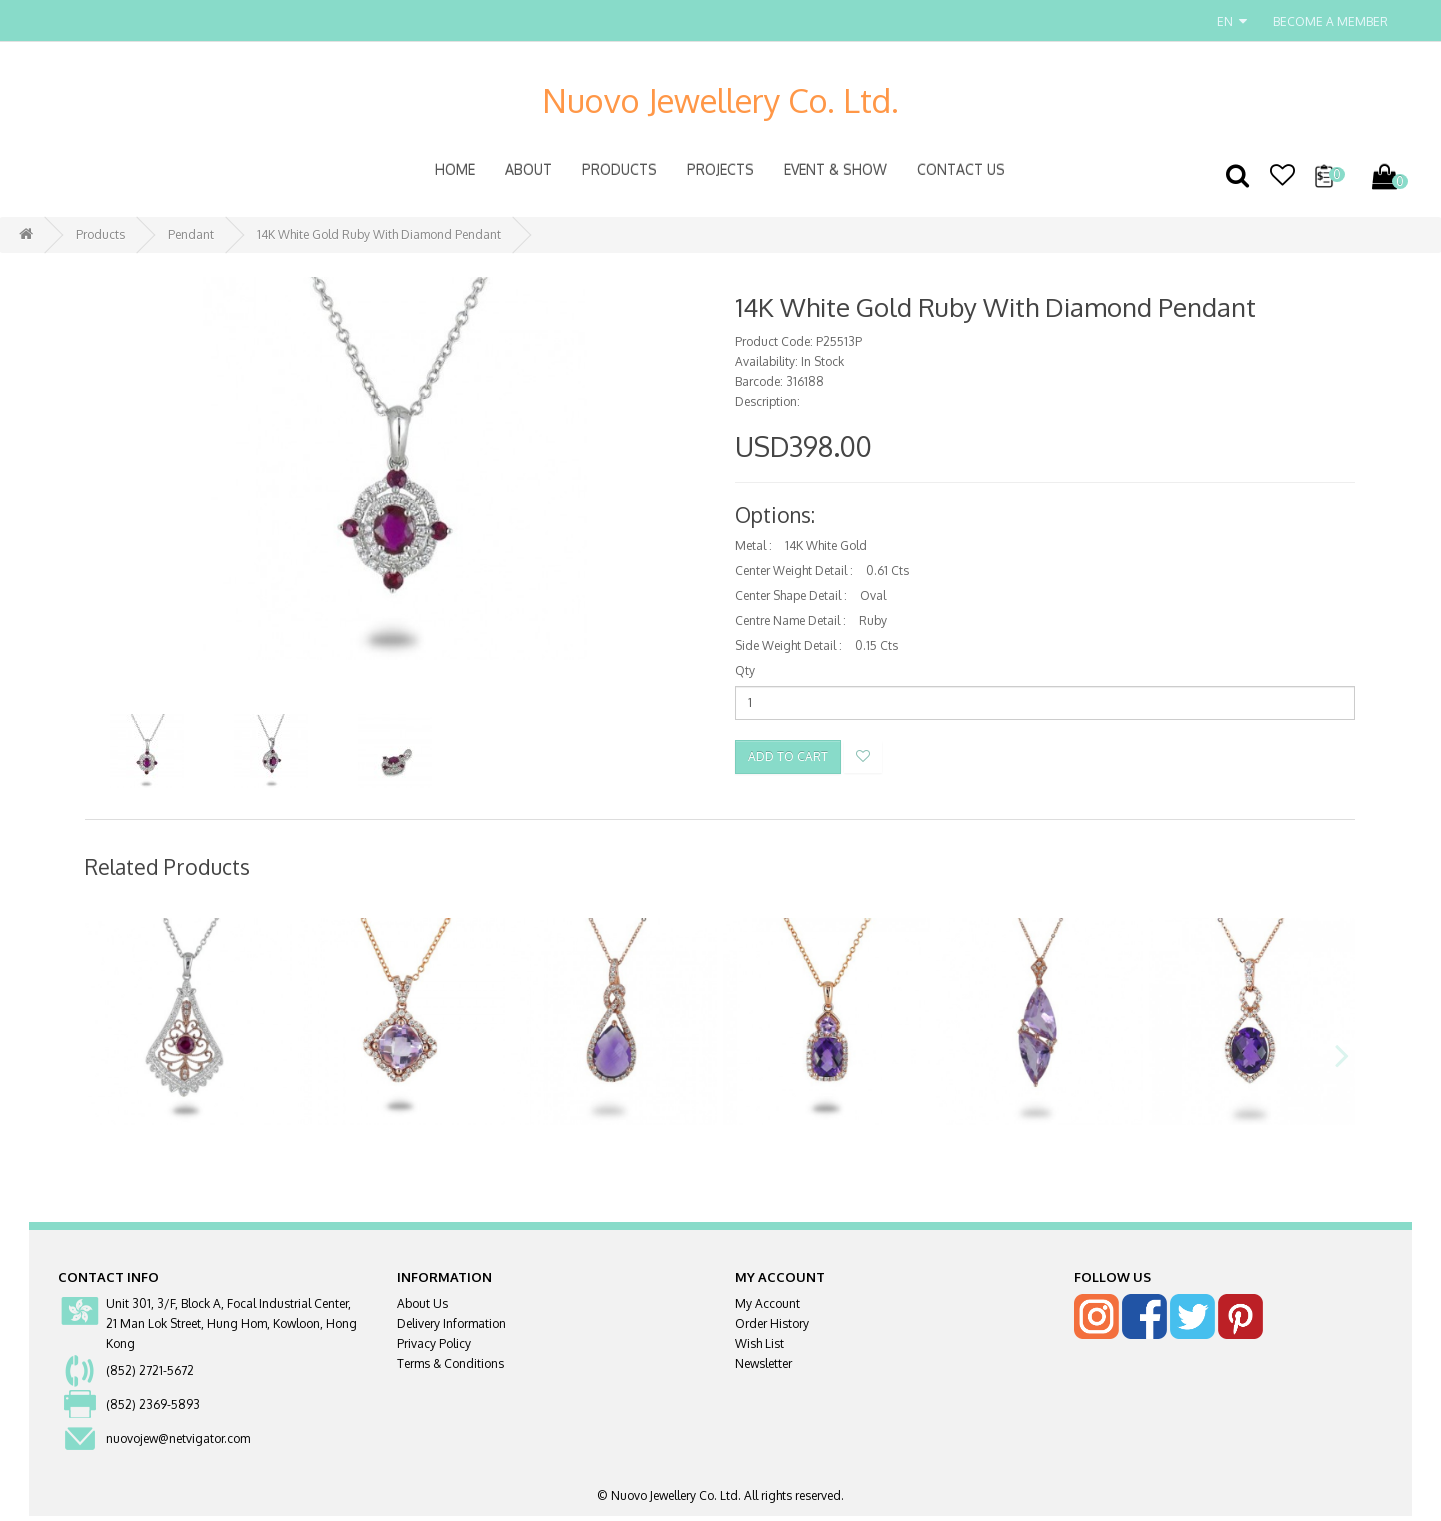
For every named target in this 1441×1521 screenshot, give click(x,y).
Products (619, 169)
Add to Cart (788, 756)
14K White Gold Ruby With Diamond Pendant (379, 234)
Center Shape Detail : (791, 595)
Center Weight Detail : (794, 570)
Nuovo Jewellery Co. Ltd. (720, 100)
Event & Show (835, 169)
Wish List (759, 1348)
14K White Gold (826, 545)
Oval (873, 595)
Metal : (753, 545)
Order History (772, 1328)
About (528, 169)
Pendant (191, 234)
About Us (422, 1308)
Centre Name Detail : (790, 620)
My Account (767, 1308)
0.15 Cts (876, 645)
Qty (745, 670)
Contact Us (961, 169)
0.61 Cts (887, 570)
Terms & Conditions (450, 1368)
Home (455, 169)
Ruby (873, 620)
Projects (720, 169)
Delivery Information (451, 1328)
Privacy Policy (434, 1348)
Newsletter (763, 1368)
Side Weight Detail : (788, 645)
